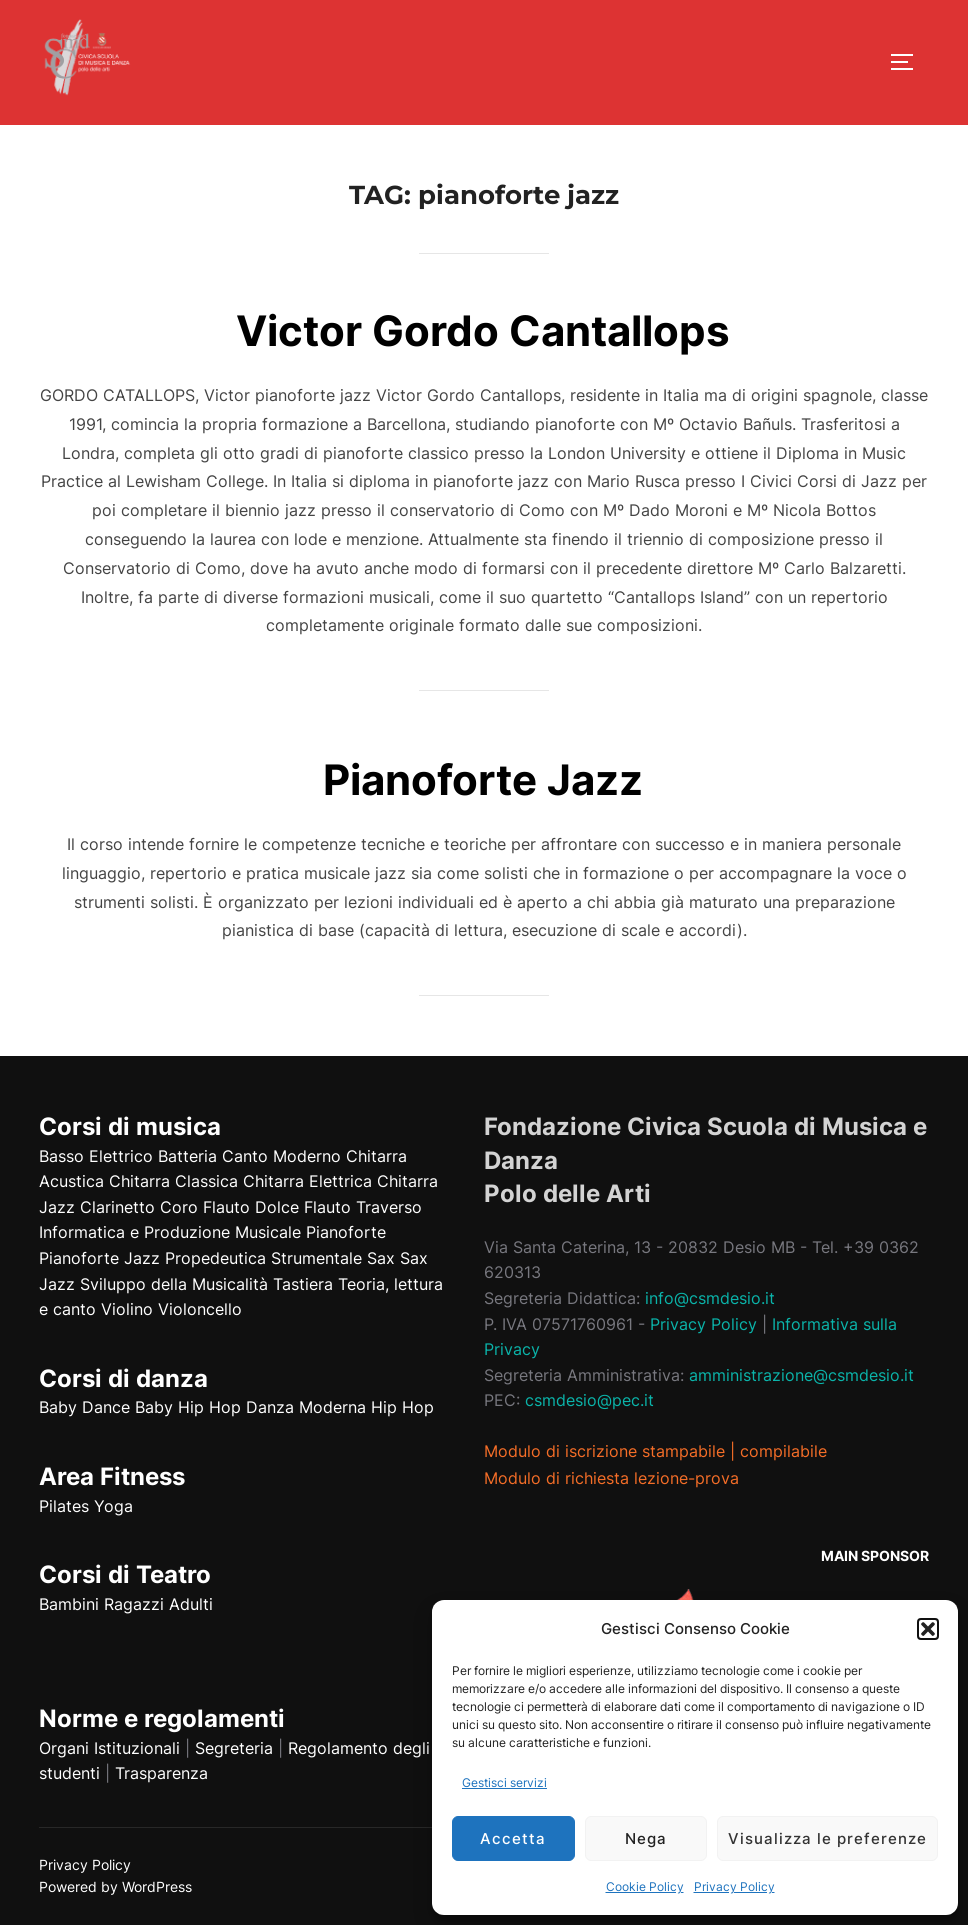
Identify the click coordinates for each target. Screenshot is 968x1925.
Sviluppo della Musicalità (174, 1284)
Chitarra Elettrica (307, 1181)
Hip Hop (402, 1407)
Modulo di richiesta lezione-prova (611, 1478)
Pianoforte (346, 1232)
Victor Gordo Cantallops (483, 330)
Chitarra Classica (173, 1181)
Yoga (113, 1506)
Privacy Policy (734, 1886)
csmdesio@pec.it (589, 1400)
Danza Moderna (306, 1407)
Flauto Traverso (363, 1207)
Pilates (64, 1506)
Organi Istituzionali (109, 1748)
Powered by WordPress (115, 1886)
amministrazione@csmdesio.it (801, 1375)
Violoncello (200, 1309)
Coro (179, 1207)
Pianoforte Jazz (483, 779)
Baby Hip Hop (188, 1407)
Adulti (191, 1604)
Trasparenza (161, 1773)
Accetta (513, 1838)
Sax (381, 1258)
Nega (646, 1838)
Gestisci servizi (504, 1782)
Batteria (187, 1156)
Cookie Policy (645, 1886)
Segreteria (234, 1748)
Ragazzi (134, 1604)
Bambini (69, 1604)
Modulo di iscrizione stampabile (604, 1451)
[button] (928, 1629)
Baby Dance (84, 1407)
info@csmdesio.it (710, 1298)
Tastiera (303, 1284)
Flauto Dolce (251, 1207)
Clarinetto (117, 1207)
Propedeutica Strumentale (263, 1258)
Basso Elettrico (96, 1156)
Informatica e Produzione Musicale (170, 1232)
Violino (127, 1309)
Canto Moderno (281, 1156)
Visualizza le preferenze (827, 1838)
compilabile (783, 1451)
